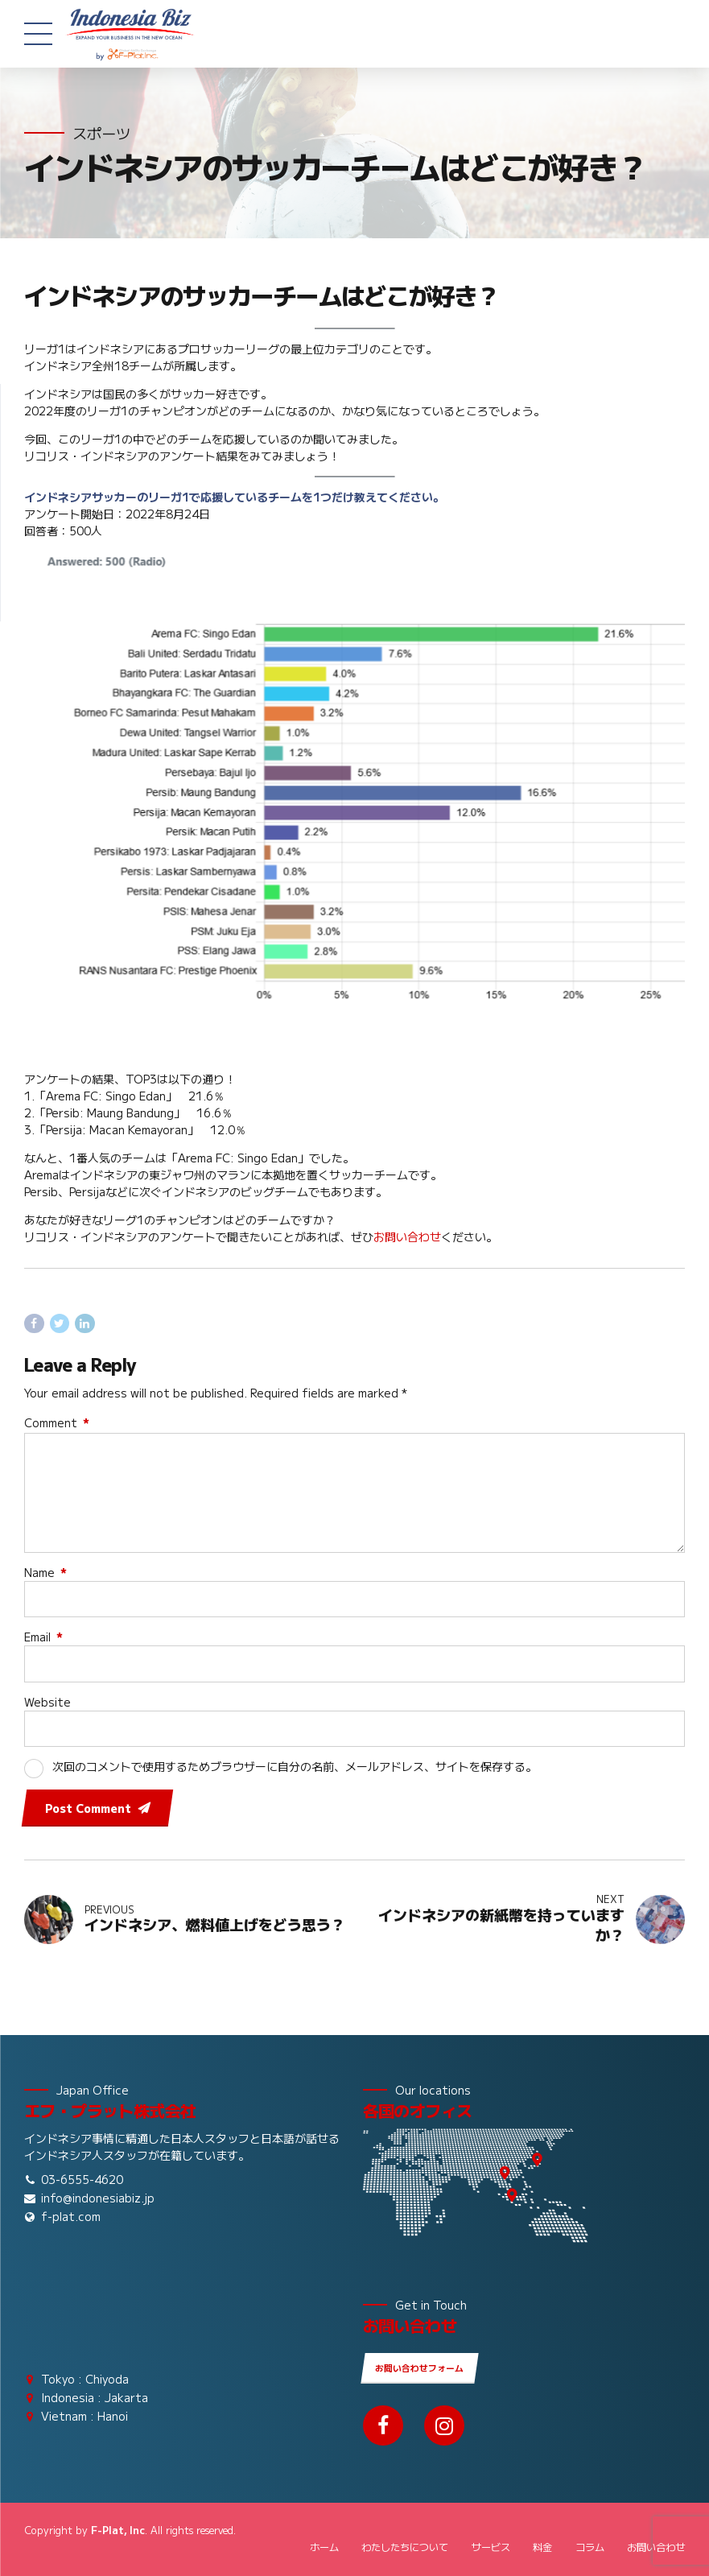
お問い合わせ (407, 1236)
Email (43, 1637)
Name (45, 1572)
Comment (56, 1422)
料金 (542, 2547)
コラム (589, 2547)
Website (47, 1702)
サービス (491, 2547)
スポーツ (101, 133)
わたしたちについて (404, 2547)
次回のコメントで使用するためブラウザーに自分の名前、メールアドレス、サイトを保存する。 (294, 1766)
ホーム (324, 2547)
